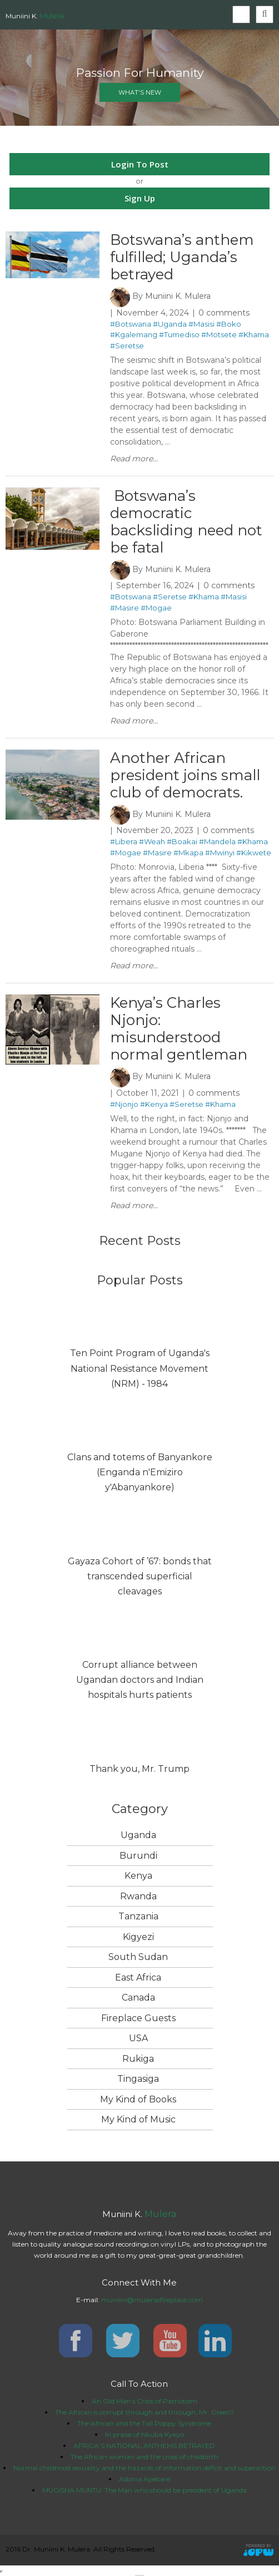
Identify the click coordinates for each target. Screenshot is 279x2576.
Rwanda (138, 1896)
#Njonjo (124, 1104)
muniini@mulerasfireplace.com (152, 2300)
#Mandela (217, 841)
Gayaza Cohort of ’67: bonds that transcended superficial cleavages (140, 1576)
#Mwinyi (220, 852)
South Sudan (138, 1957)
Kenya (138, 1875)
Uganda (138, 1835)
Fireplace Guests (138, 2018)
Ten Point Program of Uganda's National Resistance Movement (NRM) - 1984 (140, 1368)
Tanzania (138, 1916)
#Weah (152, 841)
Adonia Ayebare (144, 2479)
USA (138, 2038)
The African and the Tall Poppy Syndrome (144, 2423)
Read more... (134, 459)
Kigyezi (138, 1937)
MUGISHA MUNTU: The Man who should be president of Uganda (144, 2490)
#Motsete (219, 334)
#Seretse (127, 345)
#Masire (124, 607)
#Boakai (182, 841)
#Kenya (154, 1104)
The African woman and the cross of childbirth (144, 2456)
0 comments (224, 313)
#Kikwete (253, 852)
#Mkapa (188, 852)
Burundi (138, 1855)
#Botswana (130, 323)
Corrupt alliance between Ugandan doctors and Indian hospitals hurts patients (139, 1679)
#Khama (253, 334)
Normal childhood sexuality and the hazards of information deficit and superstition (144, 2468)
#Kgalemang (133, 334)
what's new (139, 92)
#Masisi (201, 323)
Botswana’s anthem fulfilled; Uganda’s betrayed (182, 257)
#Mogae (156, 607)
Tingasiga (138, 2078)
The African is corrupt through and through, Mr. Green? (144, 2412)
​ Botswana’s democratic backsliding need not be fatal (186, 522)
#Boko (228, 323)
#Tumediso (179, 334)
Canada (138, 1997)
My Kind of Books (138, 2099)
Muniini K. (35, 16)
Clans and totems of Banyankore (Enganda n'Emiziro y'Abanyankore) (139, 1472)
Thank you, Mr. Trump (139, 1769)
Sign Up (139, 198)
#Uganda (170, 323)
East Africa (138, 1977)
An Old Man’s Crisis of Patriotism (144, 2401)
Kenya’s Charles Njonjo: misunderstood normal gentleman (178, 1029)
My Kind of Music (138, 2119)
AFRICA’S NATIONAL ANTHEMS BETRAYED (144, 2445)
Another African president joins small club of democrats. (185, 775)
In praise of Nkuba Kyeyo (144, 2434)
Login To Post (139, 164)
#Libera (123, 841)
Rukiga (138, 2058)
